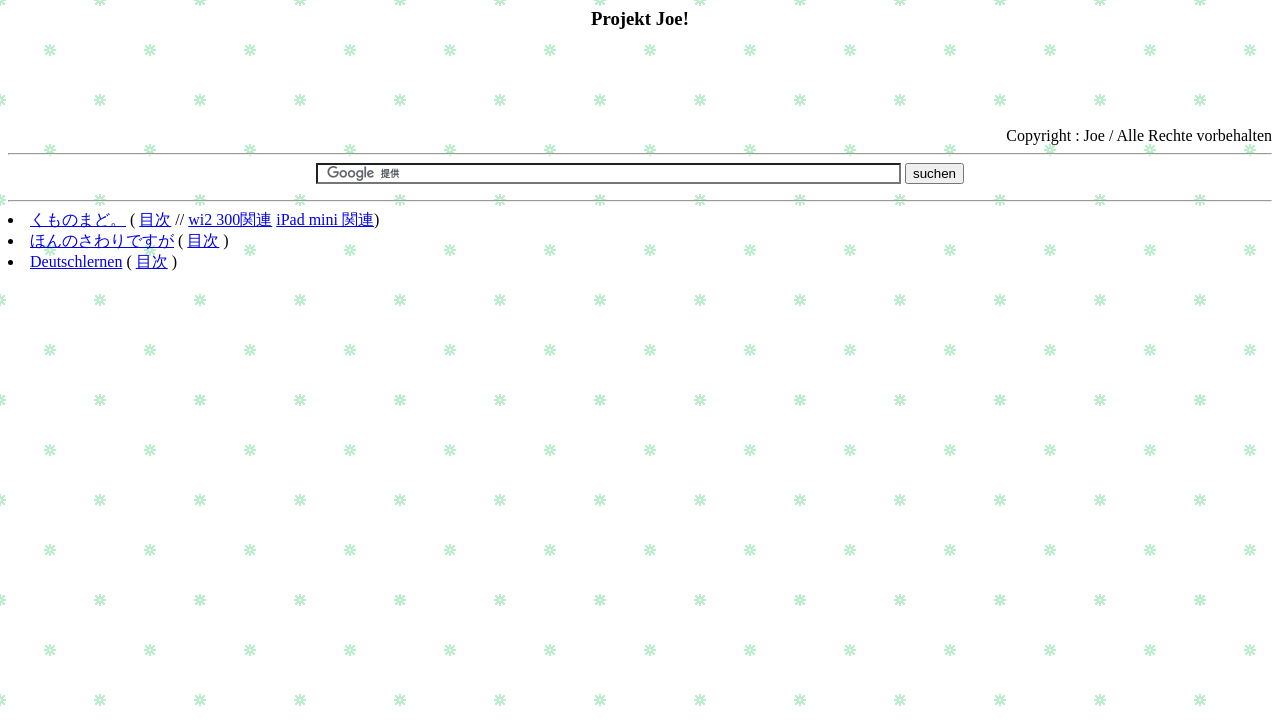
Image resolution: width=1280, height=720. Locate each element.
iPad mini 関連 (325, 219)
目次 (155, 219)
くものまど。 (78, 219)
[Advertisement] (640, 79)
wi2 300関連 (230, 219)
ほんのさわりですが (102, 240)
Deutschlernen (76, 261)
